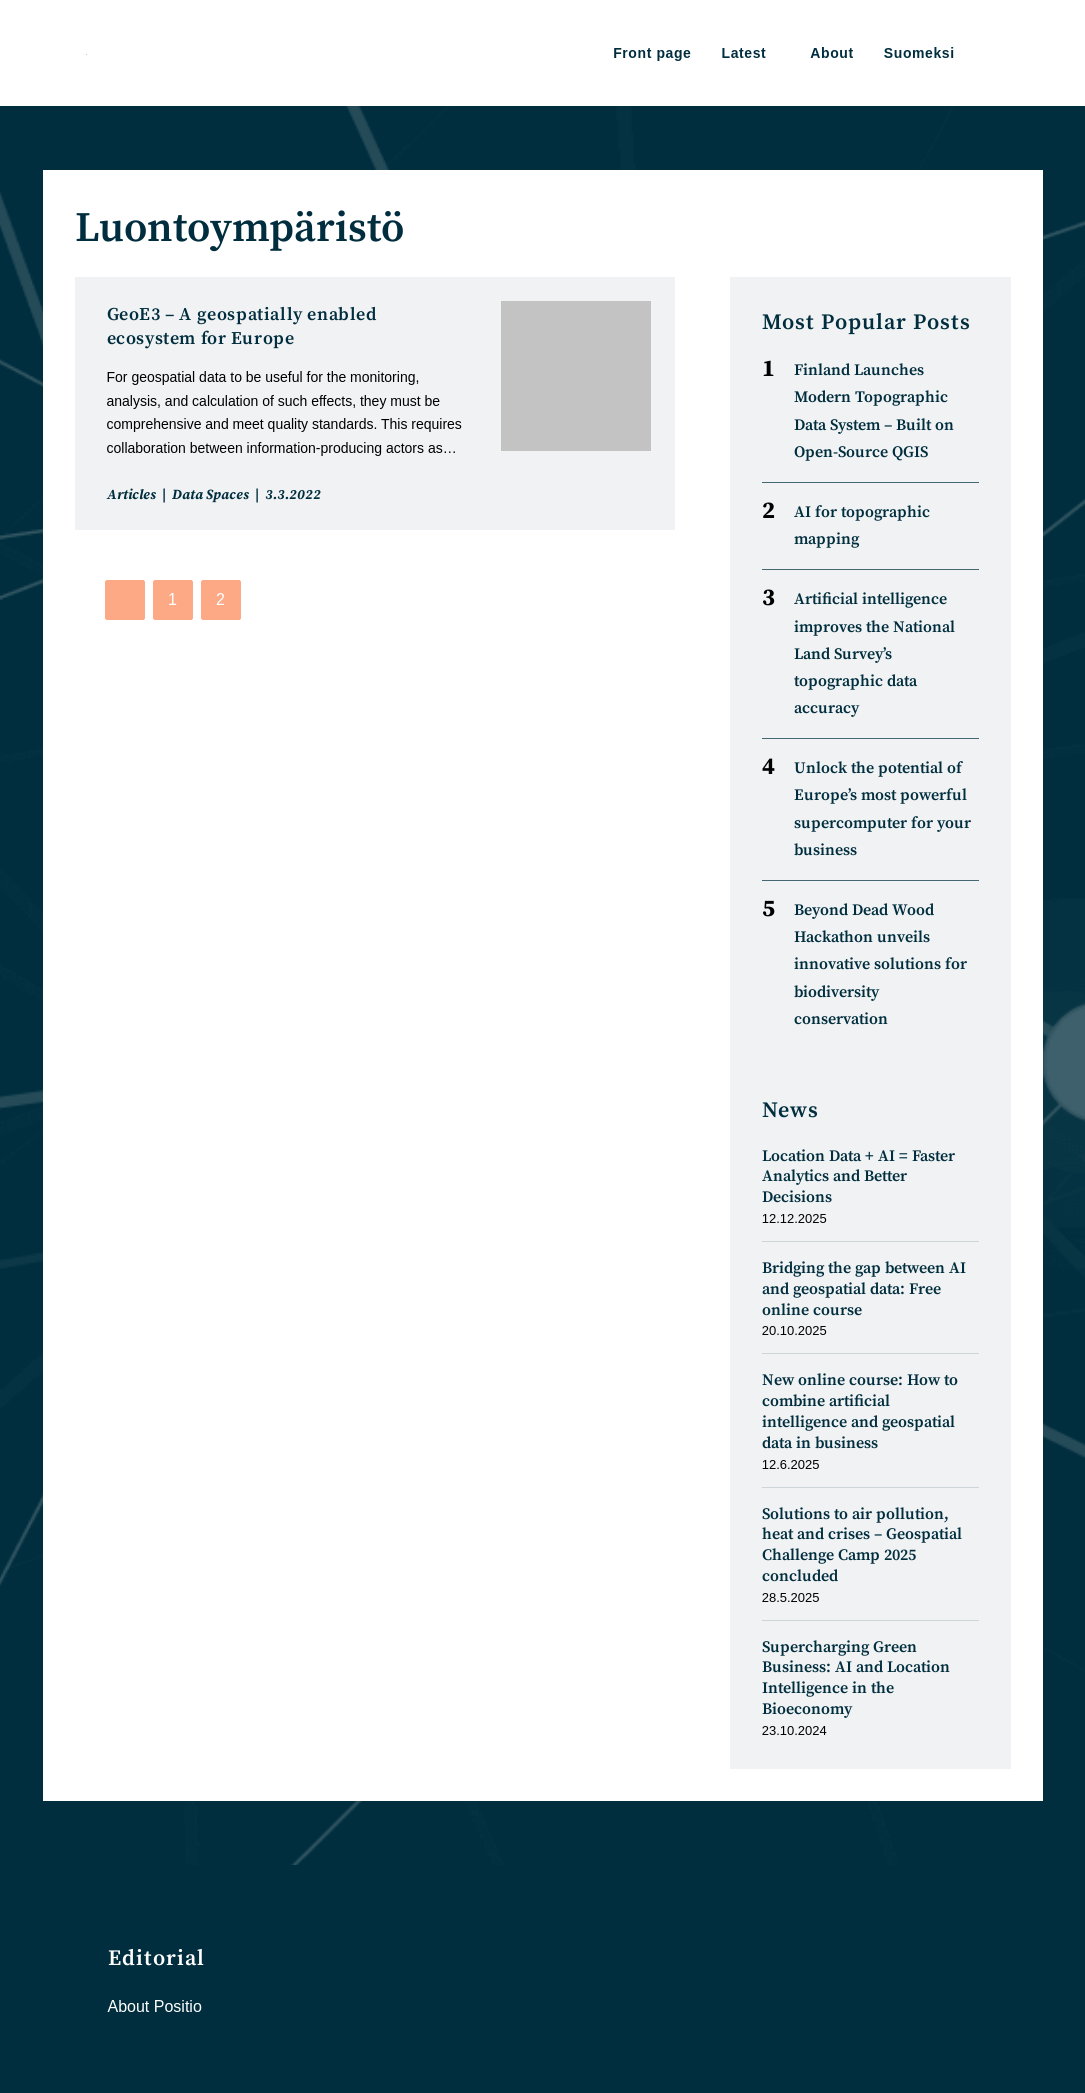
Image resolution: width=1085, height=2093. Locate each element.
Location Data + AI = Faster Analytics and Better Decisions (858, 1177)
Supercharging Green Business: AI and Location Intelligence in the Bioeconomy (856, 1678)
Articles (131, 495)
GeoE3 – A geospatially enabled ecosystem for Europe (242, 327)
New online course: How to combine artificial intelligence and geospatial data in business (860, 1411)
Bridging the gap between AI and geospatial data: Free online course (864, 1289)
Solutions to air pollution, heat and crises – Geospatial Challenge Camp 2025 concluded (862, 1545)
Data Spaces (210, 495)
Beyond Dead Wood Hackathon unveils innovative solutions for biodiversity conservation (880, 964)
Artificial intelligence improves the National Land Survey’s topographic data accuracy (874, 653)
